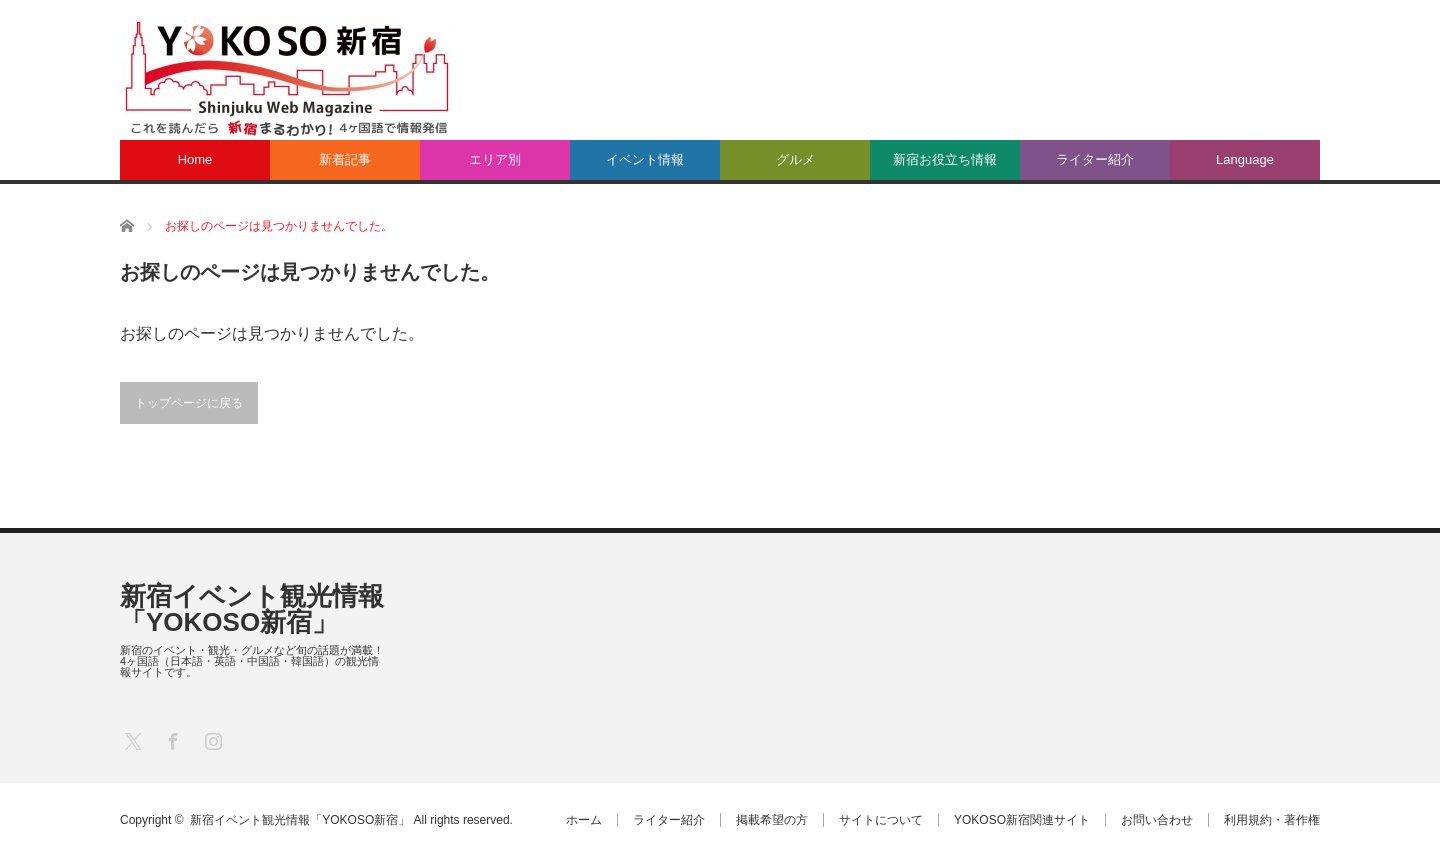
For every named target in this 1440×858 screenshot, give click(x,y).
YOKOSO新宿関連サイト (1022, 820)
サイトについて (881, 820)
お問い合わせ (1157, 820)
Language (1245, 159)
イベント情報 (645, 159)
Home (195, 159)
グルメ (795, 159)
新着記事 (345, 159)
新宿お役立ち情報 (945, 159)
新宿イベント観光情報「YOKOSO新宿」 (252, 609)
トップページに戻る (189, 403)
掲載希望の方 (772, 820)
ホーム (584, 820)
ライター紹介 (1095, 159)
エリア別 (495, 159)
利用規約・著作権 (1272, 820)
